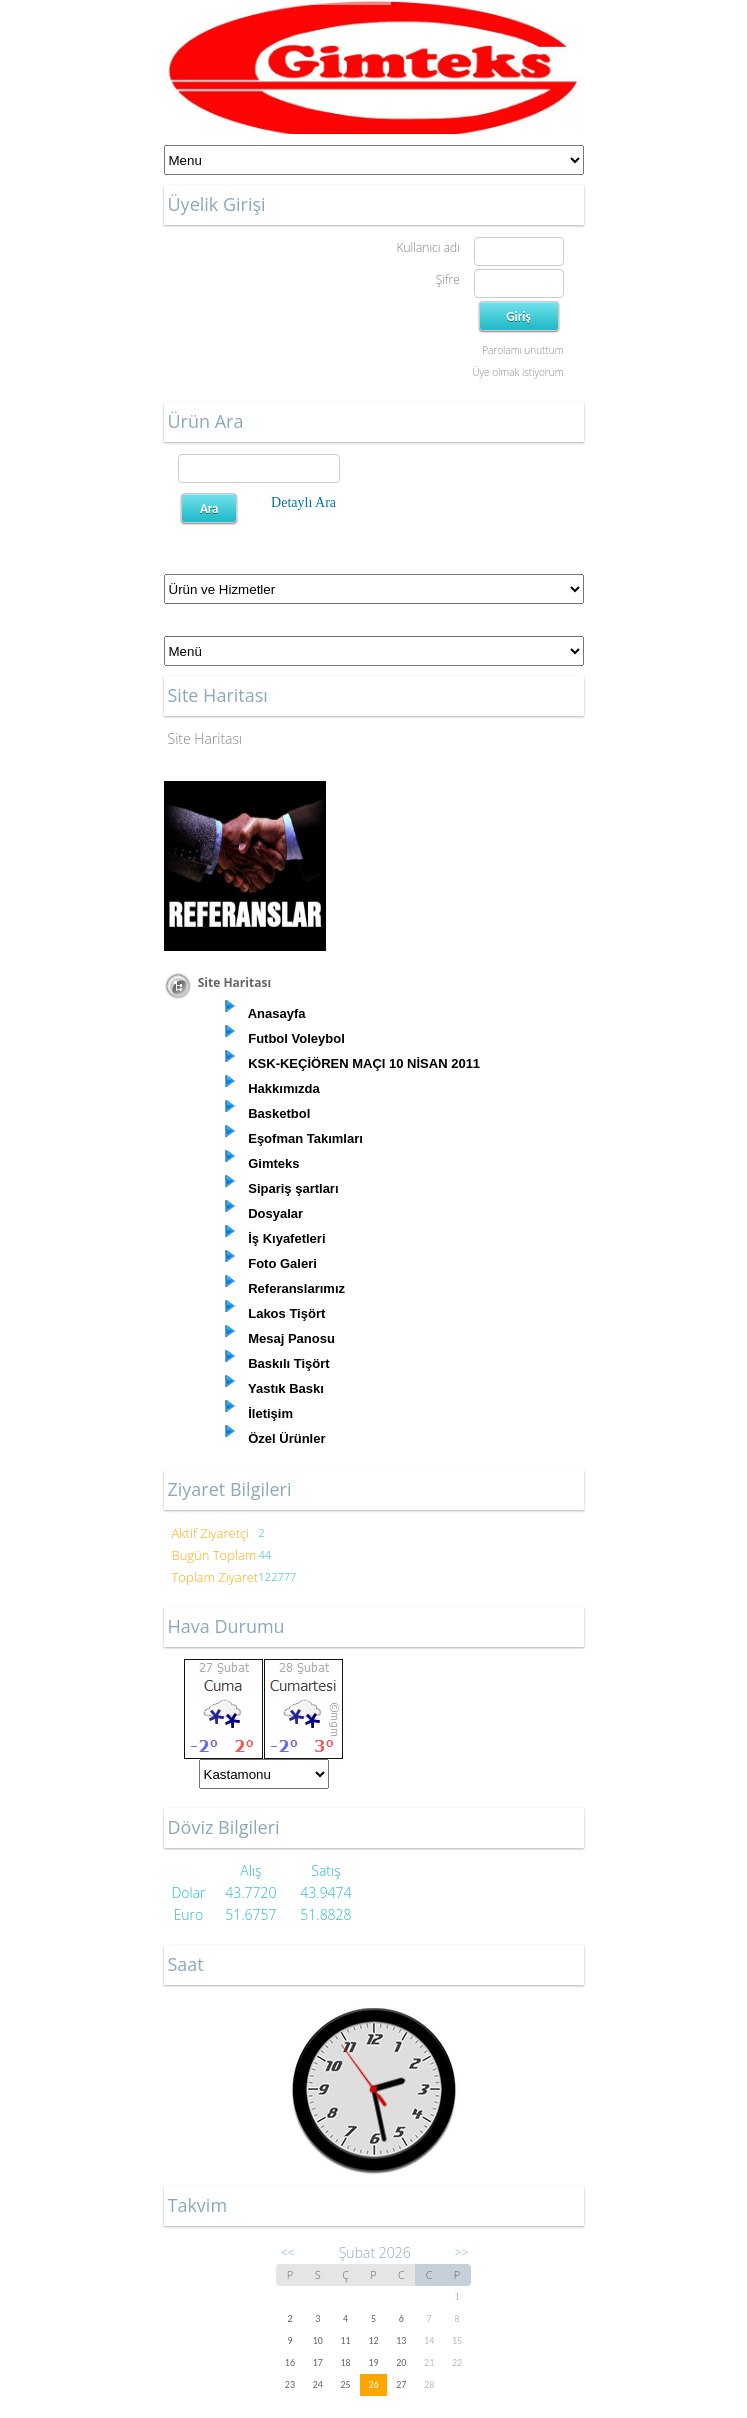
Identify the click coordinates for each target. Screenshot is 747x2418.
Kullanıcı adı (427, 247)
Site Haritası (205, 738)
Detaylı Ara (303, 502)
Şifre (448, 279)
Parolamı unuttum (522, 350)
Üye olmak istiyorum (517, 372)
